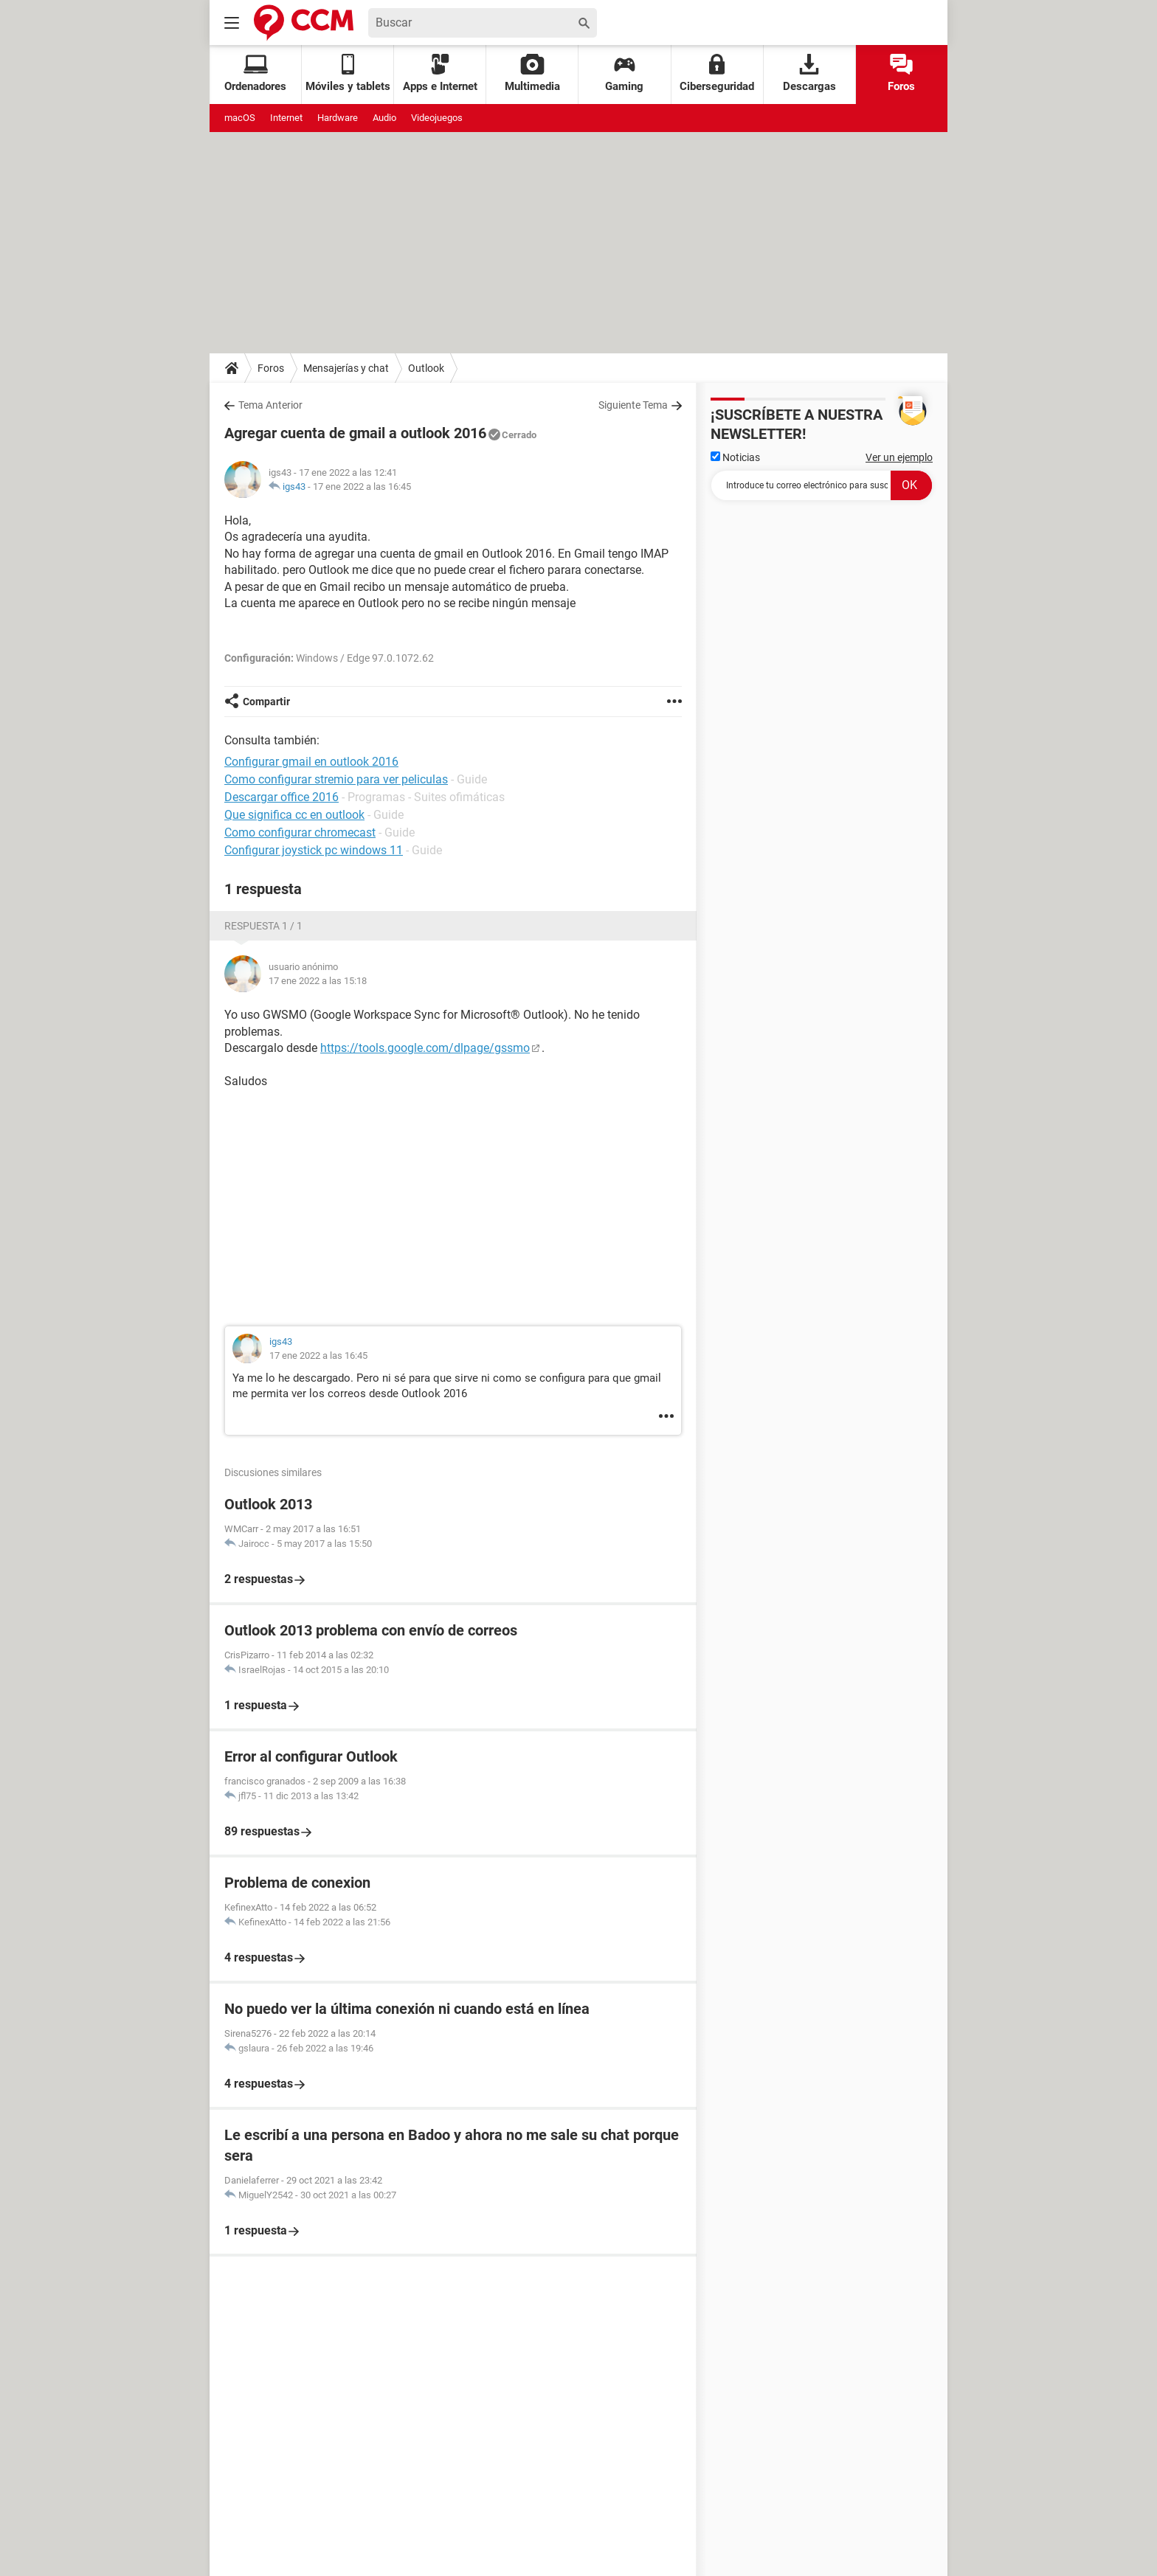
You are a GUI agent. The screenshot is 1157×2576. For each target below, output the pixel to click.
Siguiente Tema (633, 405)
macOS (239, 117)
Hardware (337, 117)
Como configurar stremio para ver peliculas (336, 779)
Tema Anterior (270, 405)
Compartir (266, 701)
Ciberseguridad (717, 73)
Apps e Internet (440, 73)
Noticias (735, 457)
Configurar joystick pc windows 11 (313, 850)
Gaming (624, 73)
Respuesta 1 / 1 (263, 926)
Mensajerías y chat (346, 368)
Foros (901, 73)
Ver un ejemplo (899, 457)
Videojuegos (437, 117)
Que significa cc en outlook (294, 815)
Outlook (426, 368)
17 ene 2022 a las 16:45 (362, 486)
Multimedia (532, 73)
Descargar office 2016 (281, 797)
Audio (384, 117)
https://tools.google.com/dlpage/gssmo (425, 1048)
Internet (286, 117)
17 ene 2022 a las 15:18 (318, 980)
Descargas (809, 73)
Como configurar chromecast (300, 832)
